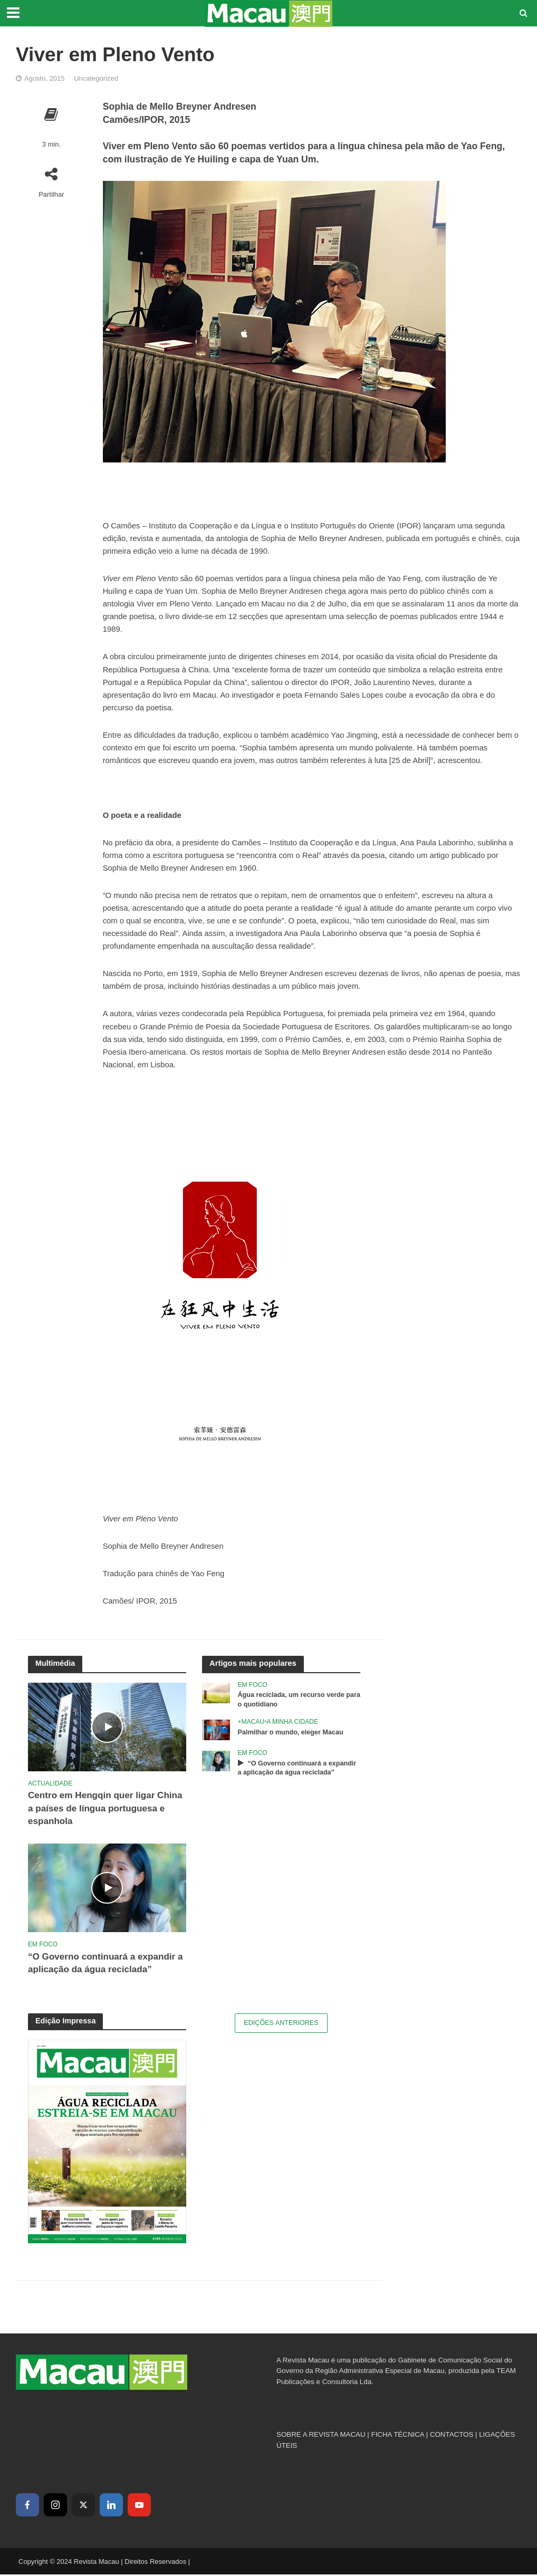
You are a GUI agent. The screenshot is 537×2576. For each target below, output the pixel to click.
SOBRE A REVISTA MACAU (321, 2436)
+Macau (251, 1722)
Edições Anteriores (281, 2025)
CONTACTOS (451, 2436)
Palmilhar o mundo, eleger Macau (292, 1733)
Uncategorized (96, 78)
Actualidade (50, 1783)
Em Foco (42, 1945)
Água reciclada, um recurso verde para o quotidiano (293, 1700)
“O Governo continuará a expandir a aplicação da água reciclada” (104, 1964)
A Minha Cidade (292, 1722)
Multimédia (55, 1663)
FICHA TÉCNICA (397, 2436)
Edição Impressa (66, 2022)
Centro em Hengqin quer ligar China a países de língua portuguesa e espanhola (93, 1808)
